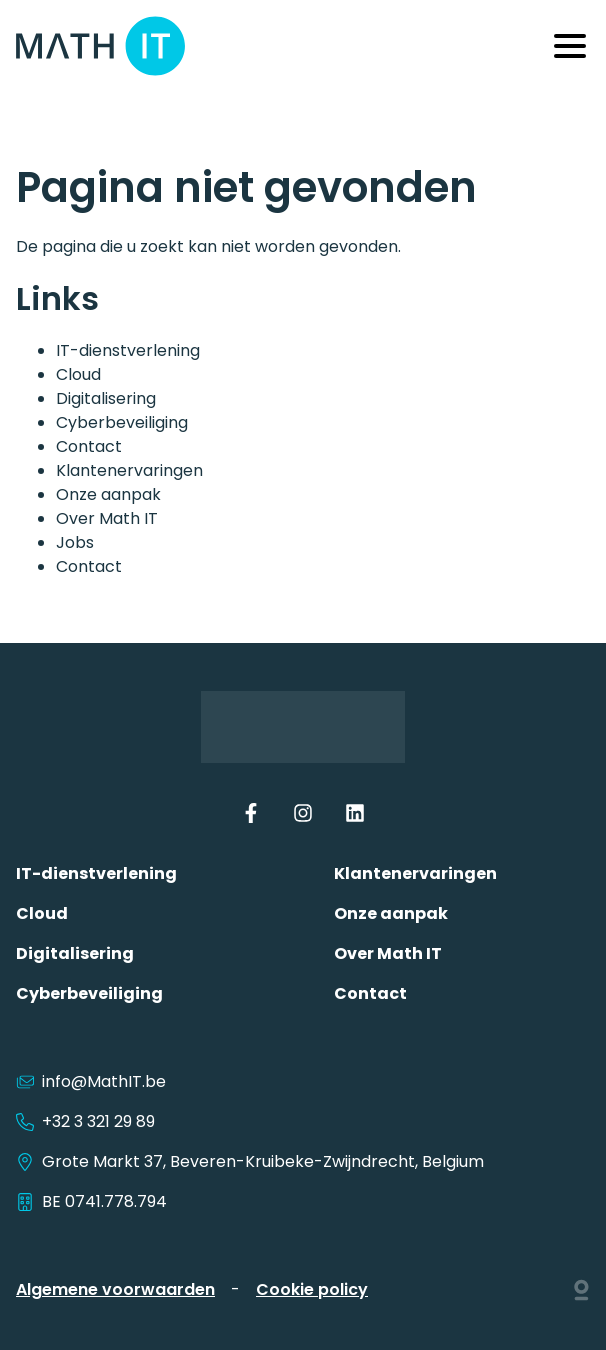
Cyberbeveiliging (122, 422)
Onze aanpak (108, 494)
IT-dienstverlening (128, 350)
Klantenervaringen (129, 470)
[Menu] (570, 46)
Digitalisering (106, 398)
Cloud (78, 374)
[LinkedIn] (355, 817)
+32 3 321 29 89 (85, 1121)
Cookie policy (312, 1289)
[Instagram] (303, 817)
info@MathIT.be (104, 1081)
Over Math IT (107, 518)
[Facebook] (251, 817)
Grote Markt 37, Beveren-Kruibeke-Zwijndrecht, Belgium (250, 1161)
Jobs (75, 542)
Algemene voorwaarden (115, 1289)
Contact (89, 446)
